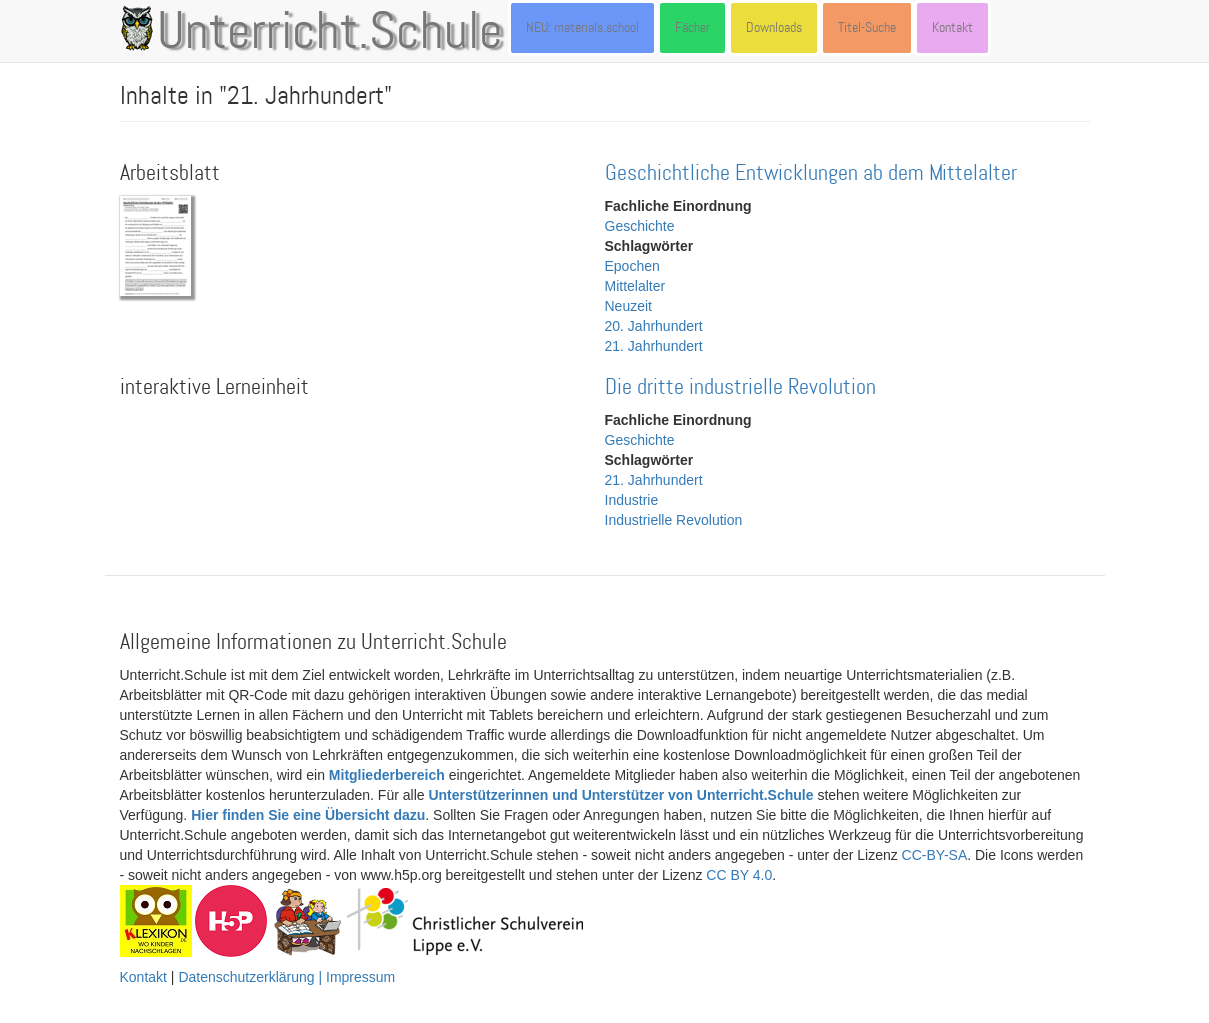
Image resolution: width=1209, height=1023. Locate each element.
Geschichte (640, 226)
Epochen (632, 266)
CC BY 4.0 (739, 875)
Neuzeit (628, 306)
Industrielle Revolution (674, 520)
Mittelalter (635, 286)
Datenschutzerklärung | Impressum (286, 977)
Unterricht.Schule (330, 33)
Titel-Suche (867, 27)
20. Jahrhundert (654, 326)
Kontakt (952, 27)
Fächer (692, 27)
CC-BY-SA (935, 855)
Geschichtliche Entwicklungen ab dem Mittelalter (811, 173)
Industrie (632, 500)
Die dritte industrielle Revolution (740, 387)
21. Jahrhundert (654, 346)
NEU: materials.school (582, 27)
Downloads (774, 27)
